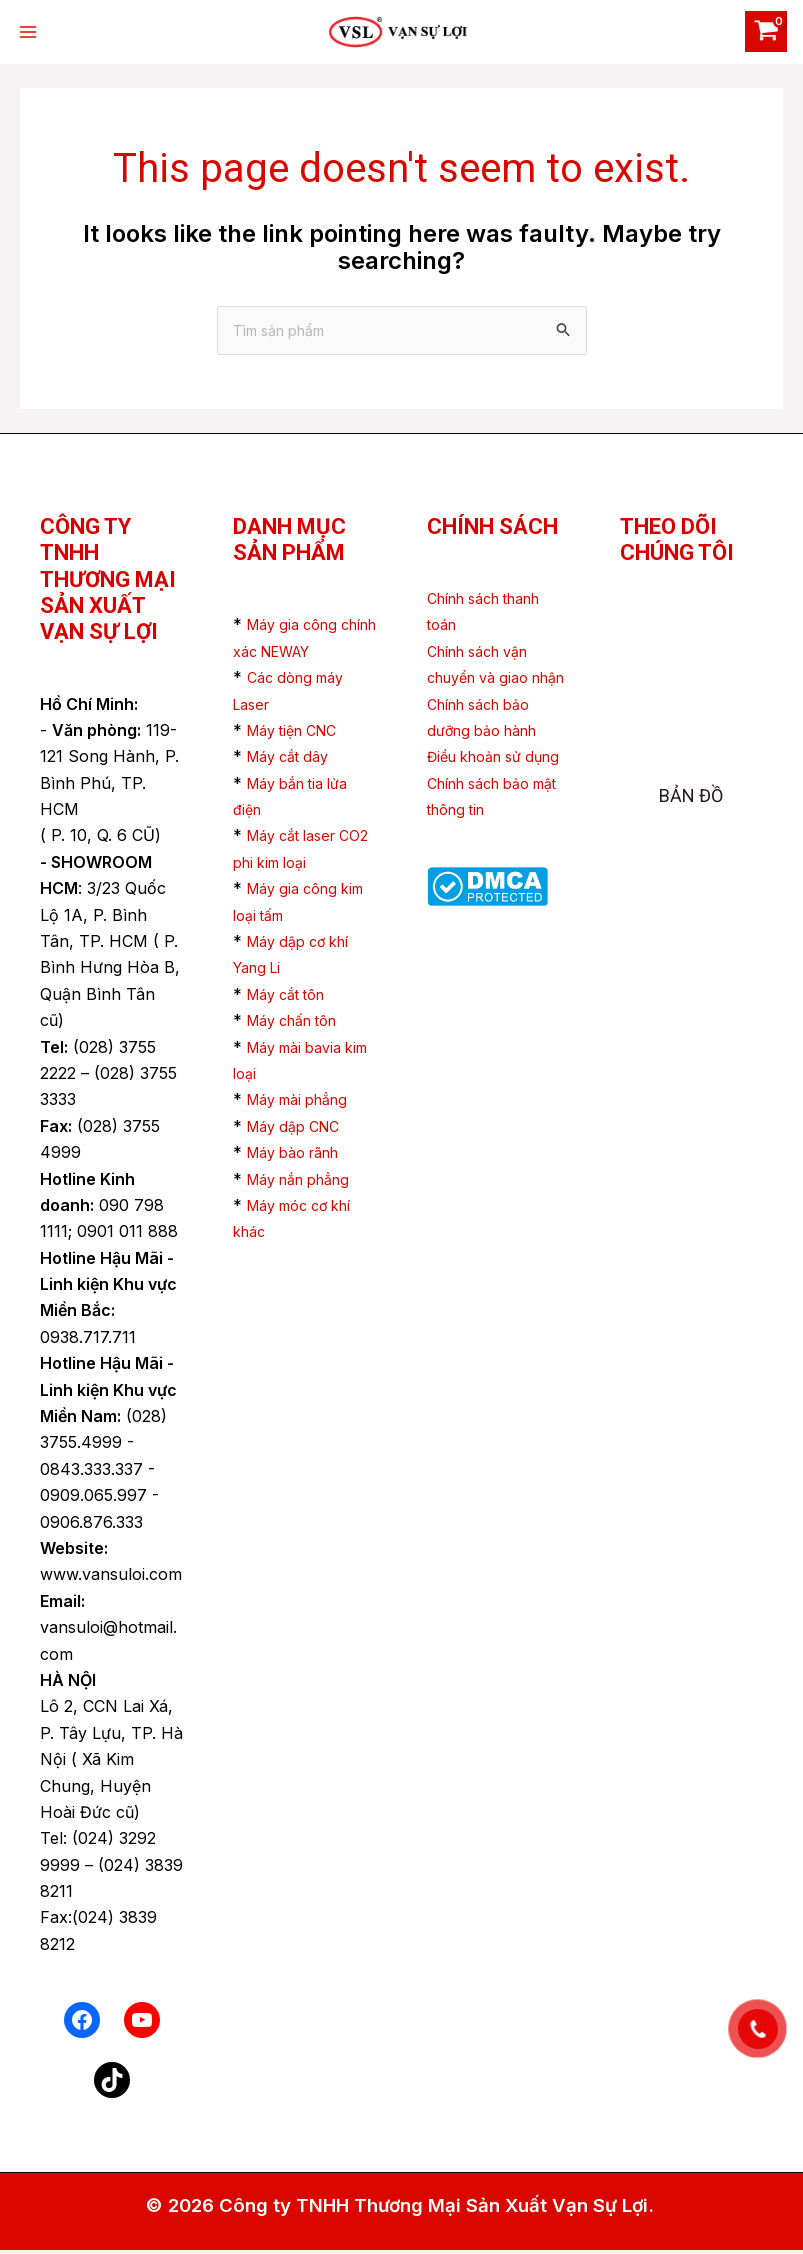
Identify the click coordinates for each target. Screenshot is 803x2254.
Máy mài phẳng (305, 1103)
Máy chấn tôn (300, 1023)
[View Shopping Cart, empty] (762, 31)
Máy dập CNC (300, 1129)
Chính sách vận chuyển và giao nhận (486, 680)
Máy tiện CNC (299, 733)
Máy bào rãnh (301, 1155)
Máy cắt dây (293, 760)
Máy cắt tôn (292, 997)
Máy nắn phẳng (307, 1182)
